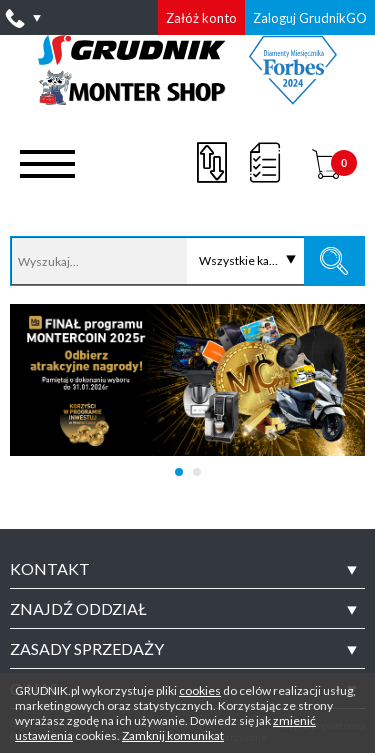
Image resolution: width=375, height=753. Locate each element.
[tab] (187, 569)
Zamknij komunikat (173, 735)
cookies (200, 690)
